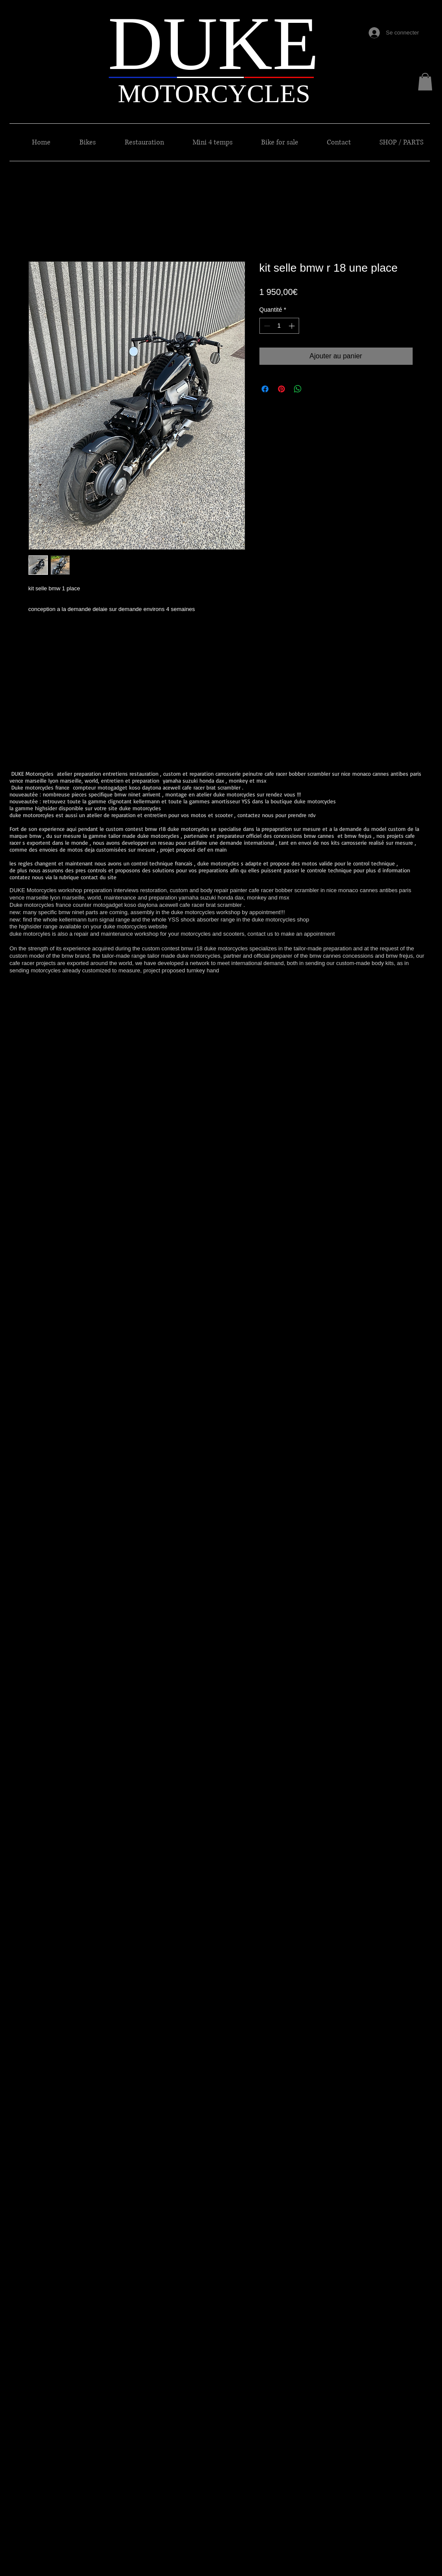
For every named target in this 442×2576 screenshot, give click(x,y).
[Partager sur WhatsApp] (298, 389)
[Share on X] (314, 389)
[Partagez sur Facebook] (265, 389)
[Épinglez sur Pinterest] (281, 389)
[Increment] (292, 325)
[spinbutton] (279, 325)
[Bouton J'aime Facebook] (392, 13)
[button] (425, 82)
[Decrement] (266, 325)
